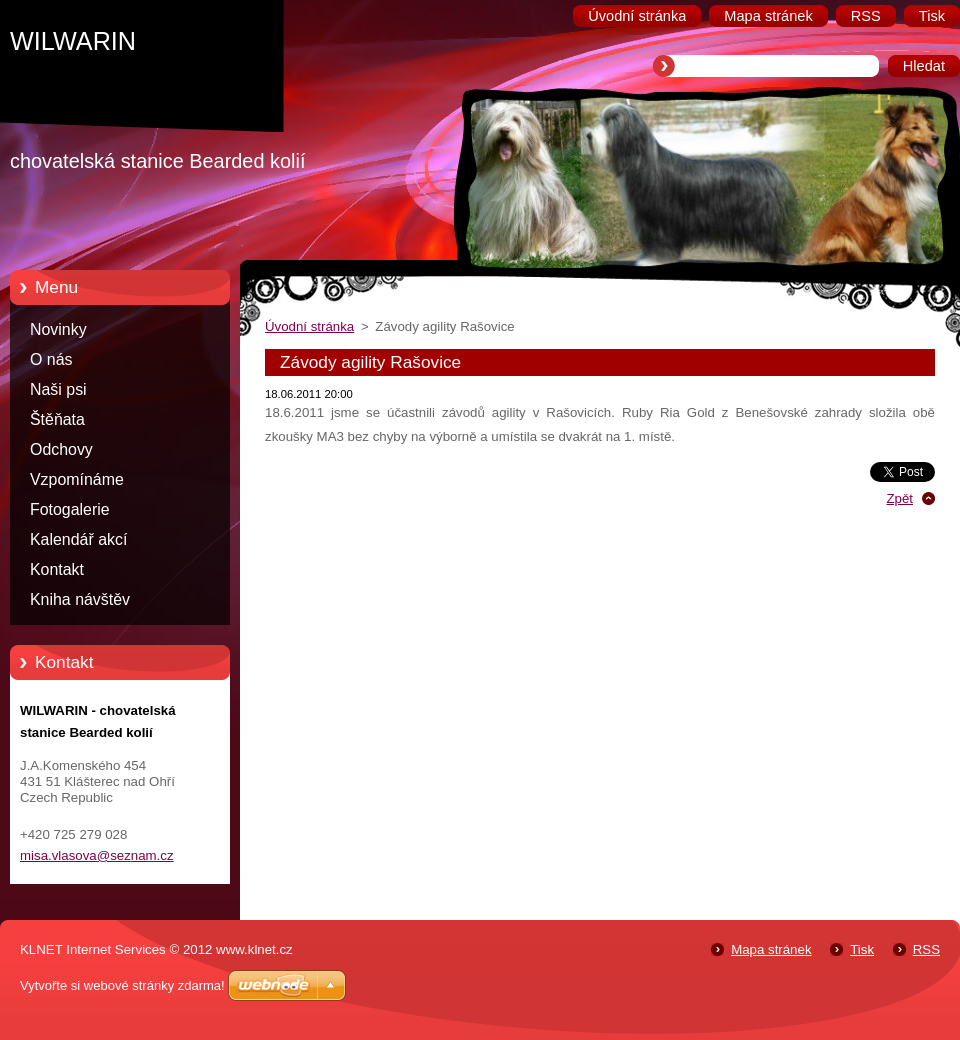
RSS (926, 949)
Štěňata (57, 419)
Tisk (862, 949)
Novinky (58, 329)
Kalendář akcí (78, 539)
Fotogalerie (70, 509)
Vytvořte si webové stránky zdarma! (122, 985)
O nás (51, 359)
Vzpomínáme (77, 479)
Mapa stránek (771, 949)
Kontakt (57, 569)
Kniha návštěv (80, 599)
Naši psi (58, 389)
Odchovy (61, 449)
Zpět (899, 498)
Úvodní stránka (309, 326)
